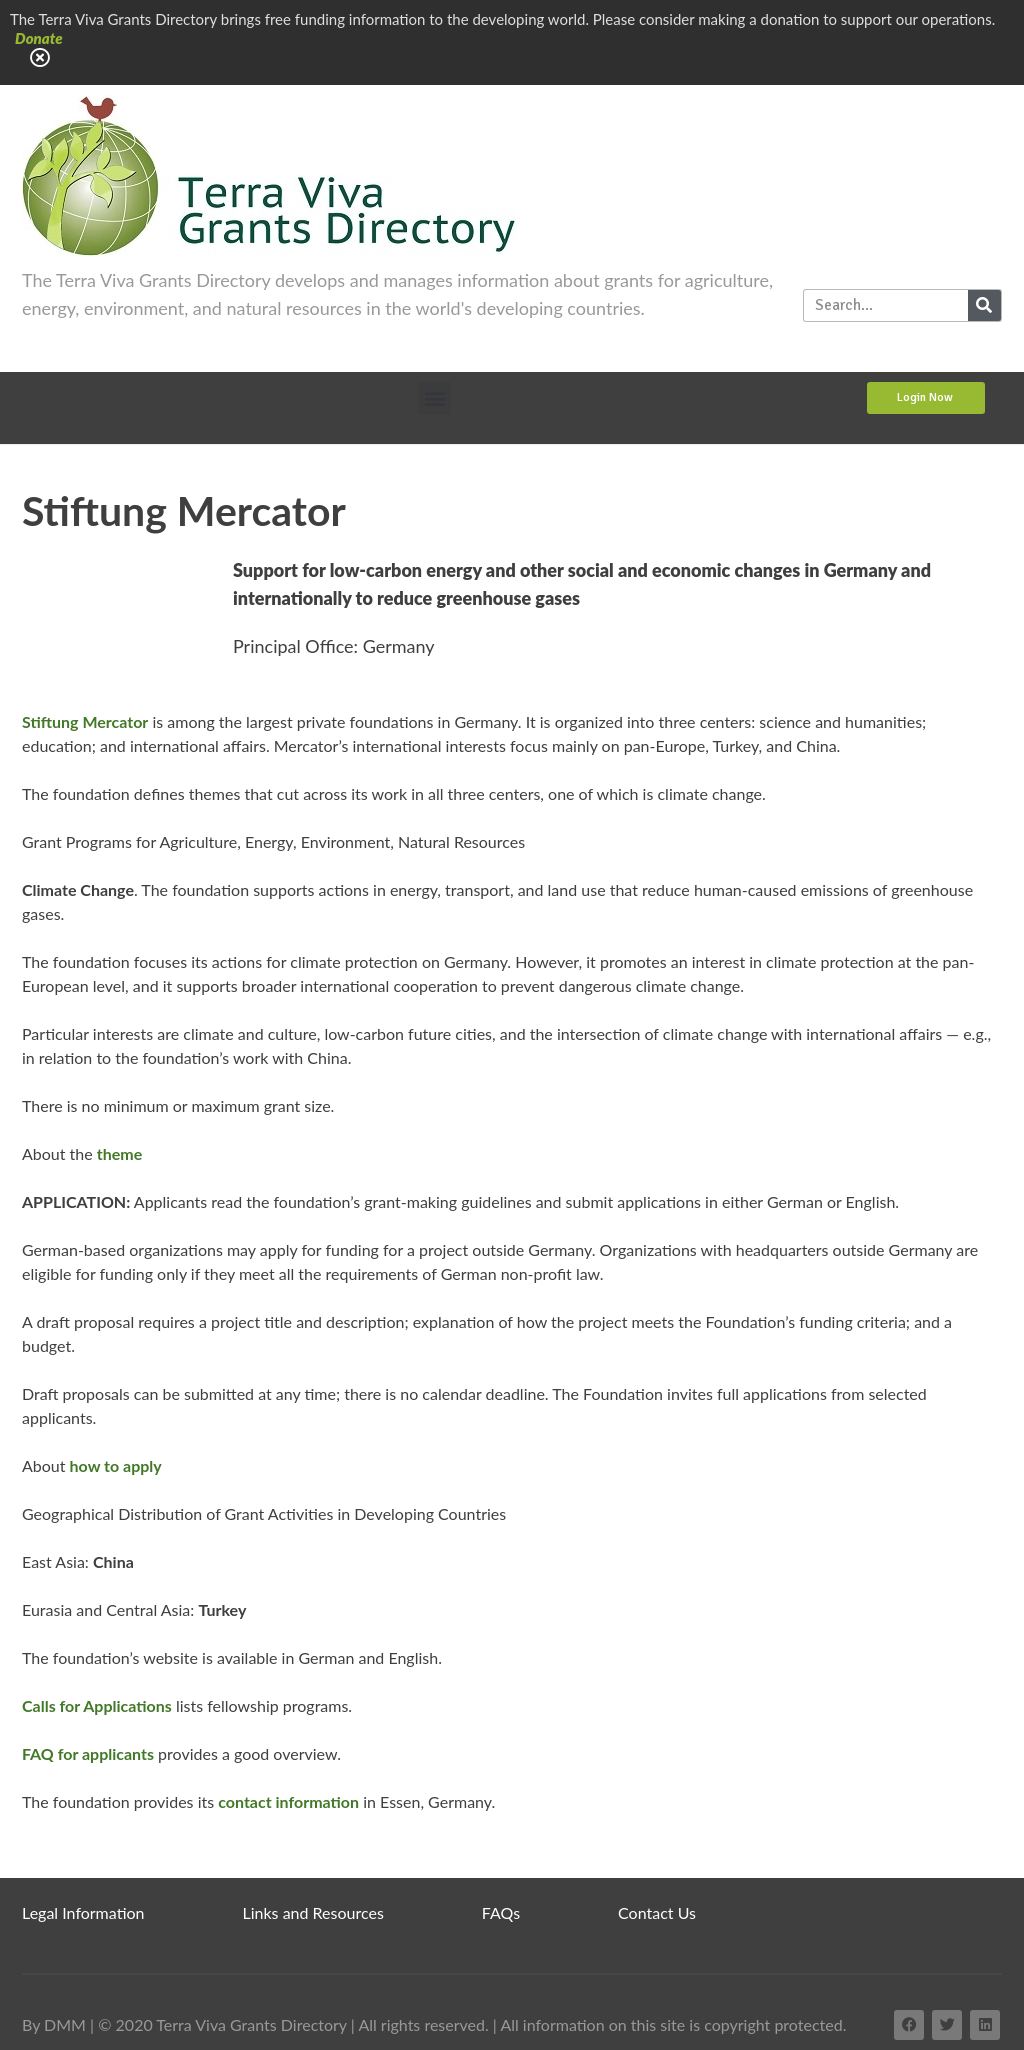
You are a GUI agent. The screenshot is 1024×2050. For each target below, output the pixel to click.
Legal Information (83, 1912)
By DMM (54, 2024)
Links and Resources (313, 1912)
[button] (434, 398)
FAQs (501, 1912)
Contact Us (657, 1912)
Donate (39, 38)
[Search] (984, 305)
